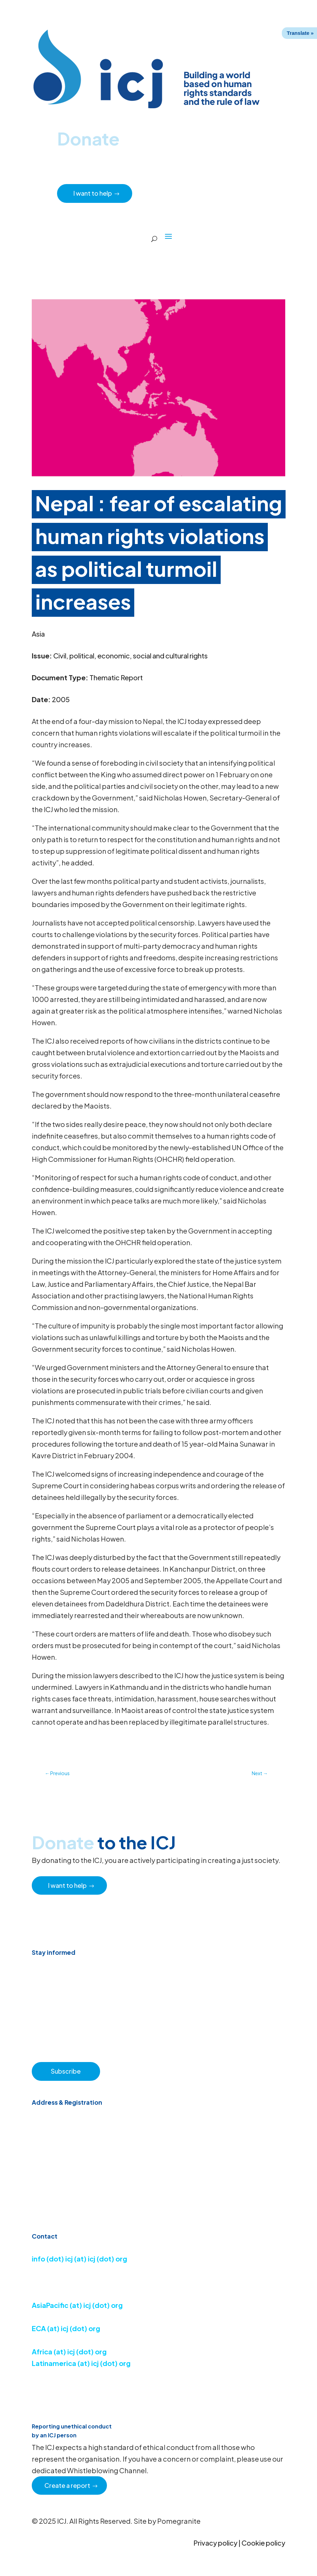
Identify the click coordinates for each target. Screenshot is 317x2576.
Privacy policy (215, 2542)
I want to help (92, 193)
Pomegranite (179, 2521)
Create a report (67, 2485)
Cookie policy (263, 2542)
